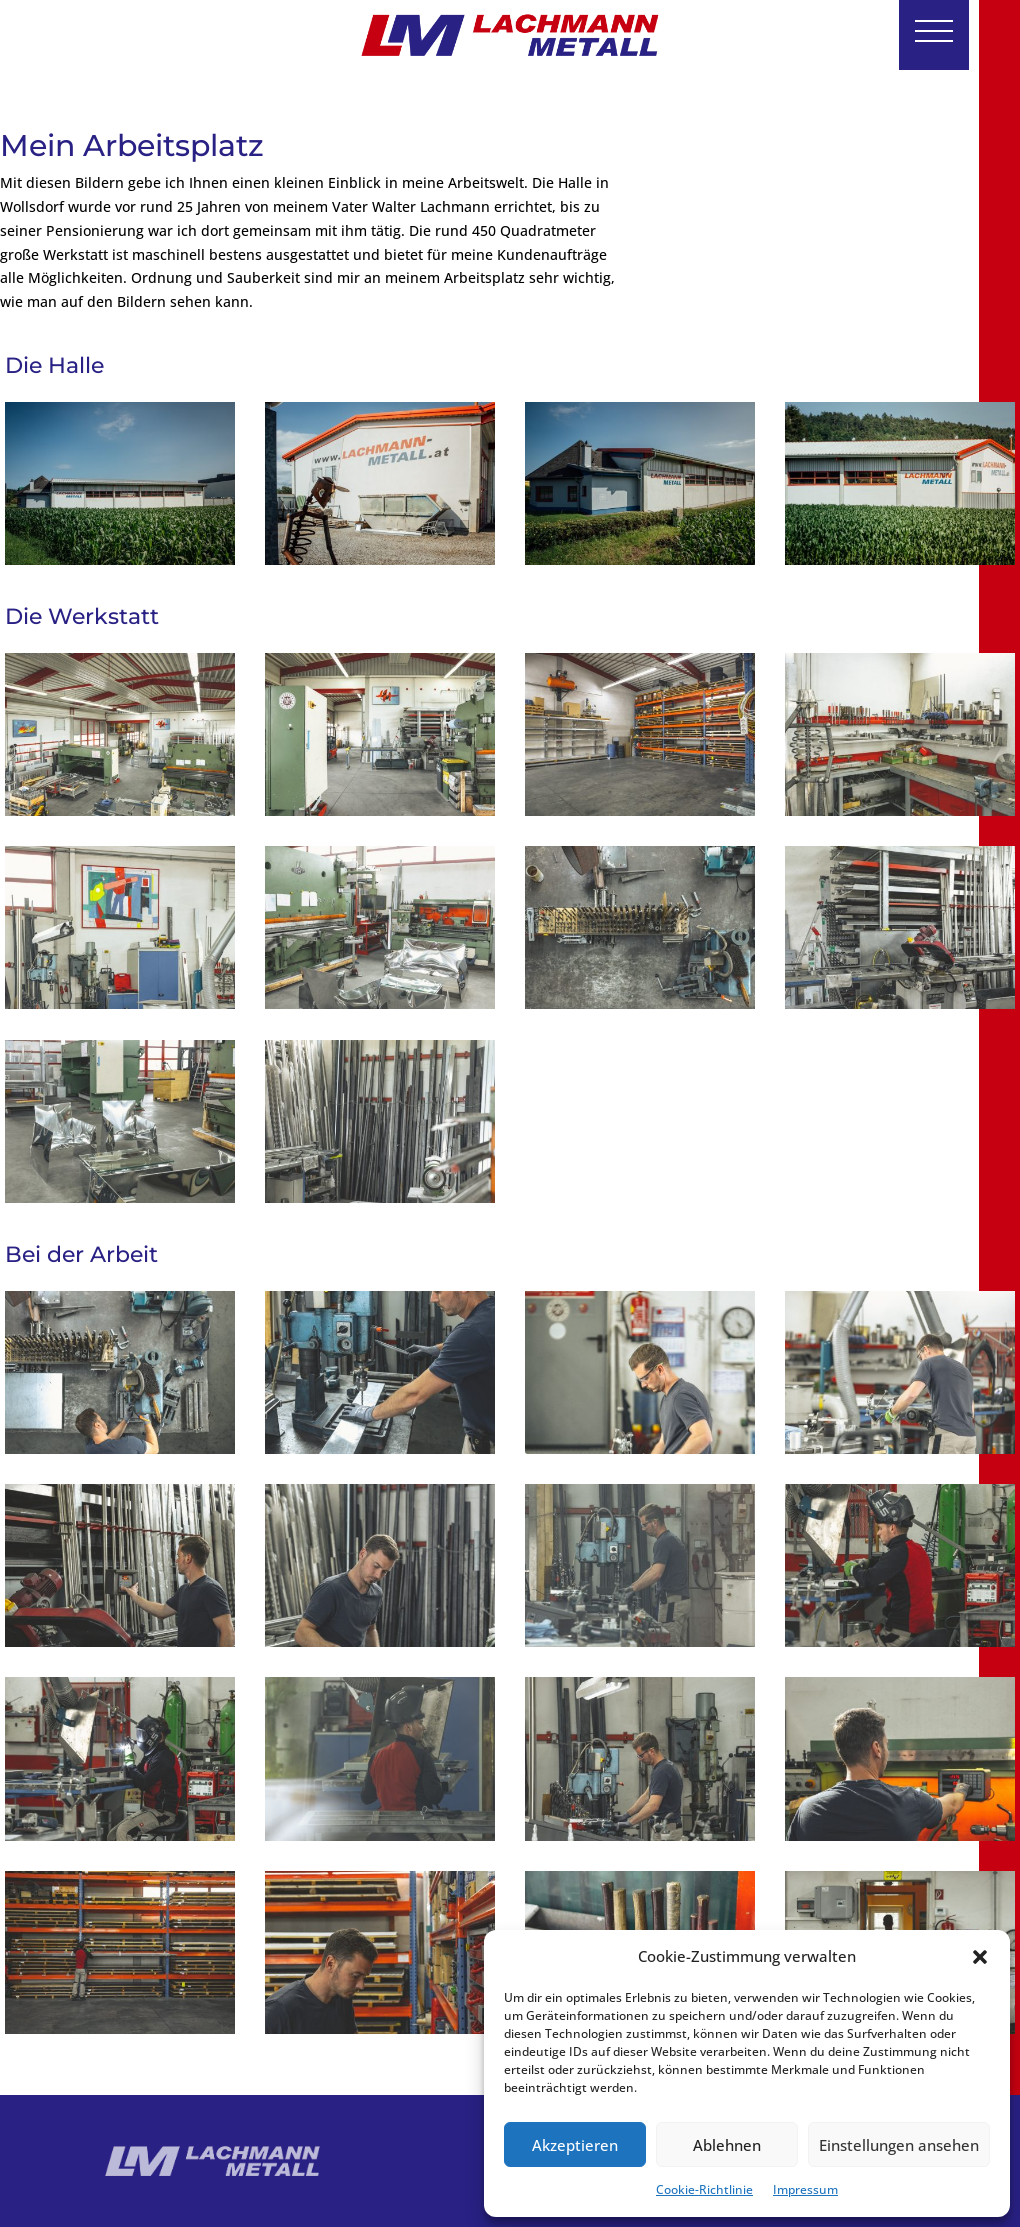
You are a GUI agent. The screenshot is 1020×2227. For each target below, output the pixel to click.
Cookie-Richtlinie (704, 2189)
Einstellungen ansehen (899, 2145)
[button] (980, 1957)
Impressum (805, 2189)
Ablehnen (727, 2145)
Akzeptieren (575, 2145)
